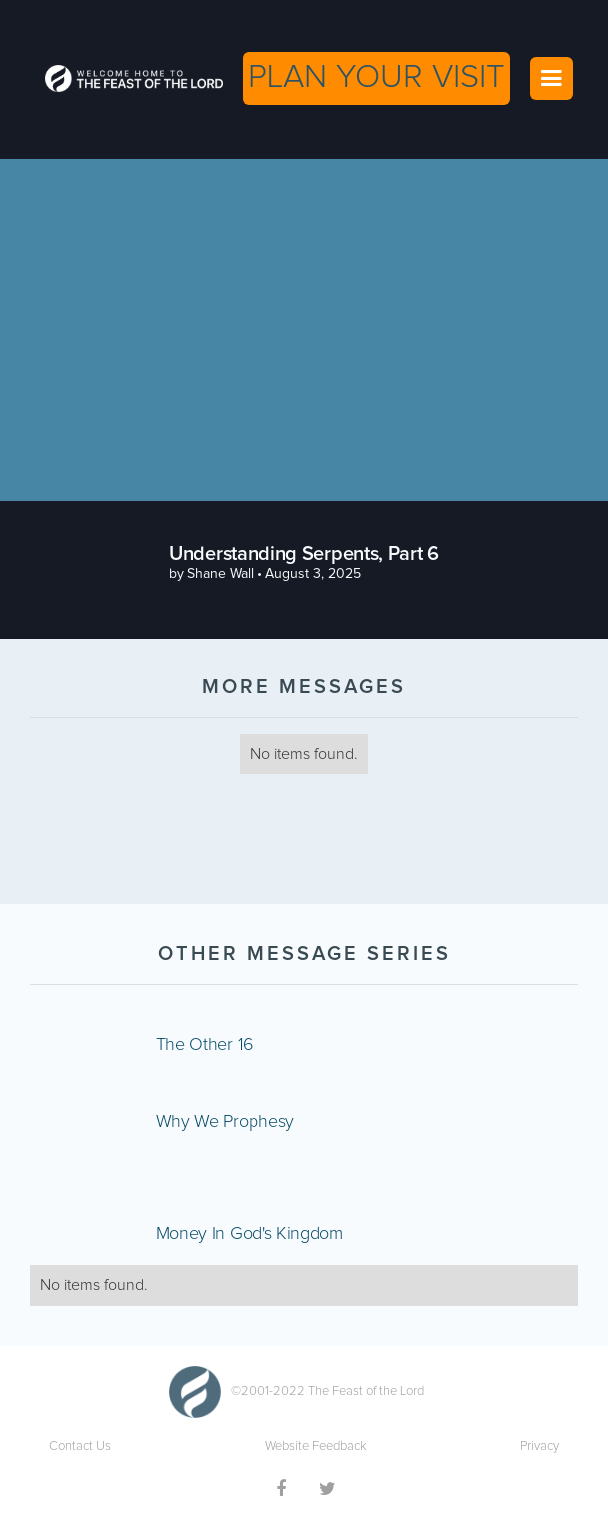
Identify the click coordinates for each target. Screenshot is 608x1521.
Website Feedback (316, 1446)
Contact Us (80, 1446)
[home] (129, 78)
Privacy (539, 1446)
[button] (551, 78)
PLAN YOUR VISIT (376, 77)
